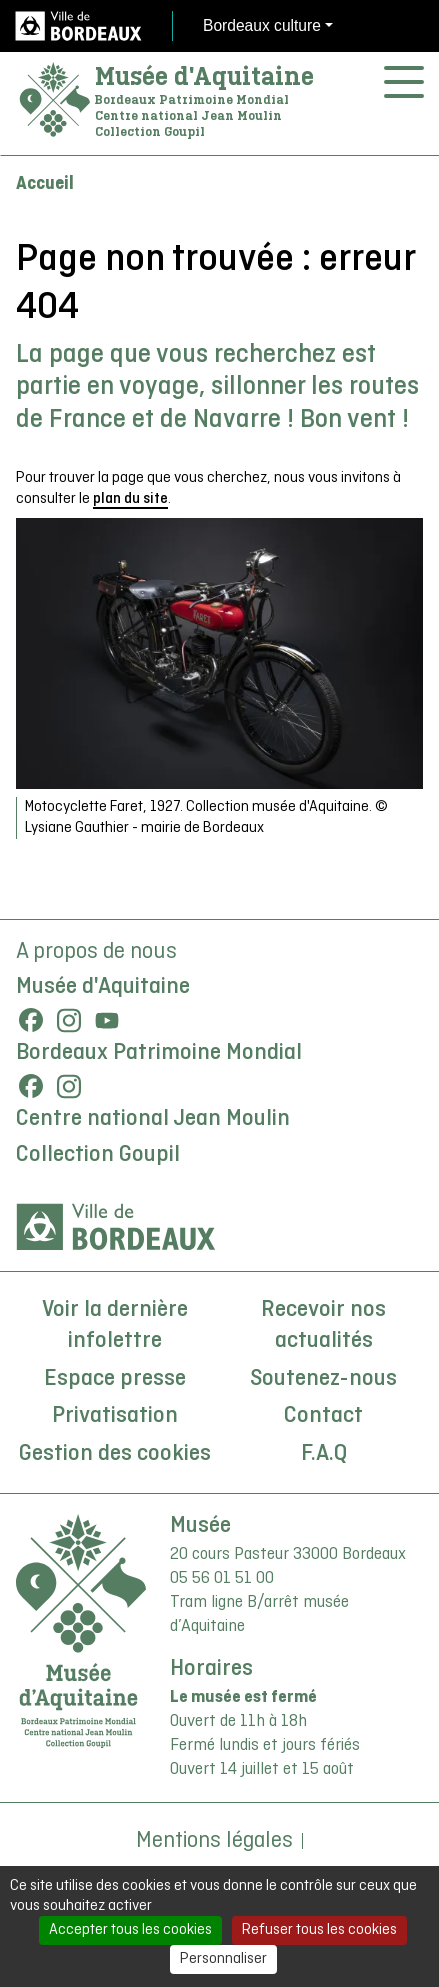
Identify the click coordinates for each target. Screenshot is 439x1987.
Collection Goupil (98, 1155)
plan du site (130, 499)
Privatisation (115, 1416)
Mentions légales (214, 1841)
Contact (323, 1416)
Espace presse (115, 1379)
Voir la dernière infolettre (115, 1326)
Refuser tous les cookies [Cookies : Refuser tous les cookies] (319, 1930)
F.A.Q (324, 1454)
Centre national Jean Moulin (153, 1119)
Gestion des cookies (115, 1454)
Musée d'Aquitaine (204, 76)
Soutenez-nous (323, 1379)
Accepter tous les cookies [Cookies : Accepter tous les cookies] (130, 1930)
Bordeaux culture (262, 25)
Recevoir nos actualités (323, 1326)
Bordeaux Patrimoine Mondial (159, 1053)
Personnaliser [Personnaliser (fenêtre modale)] (223, 1959)
